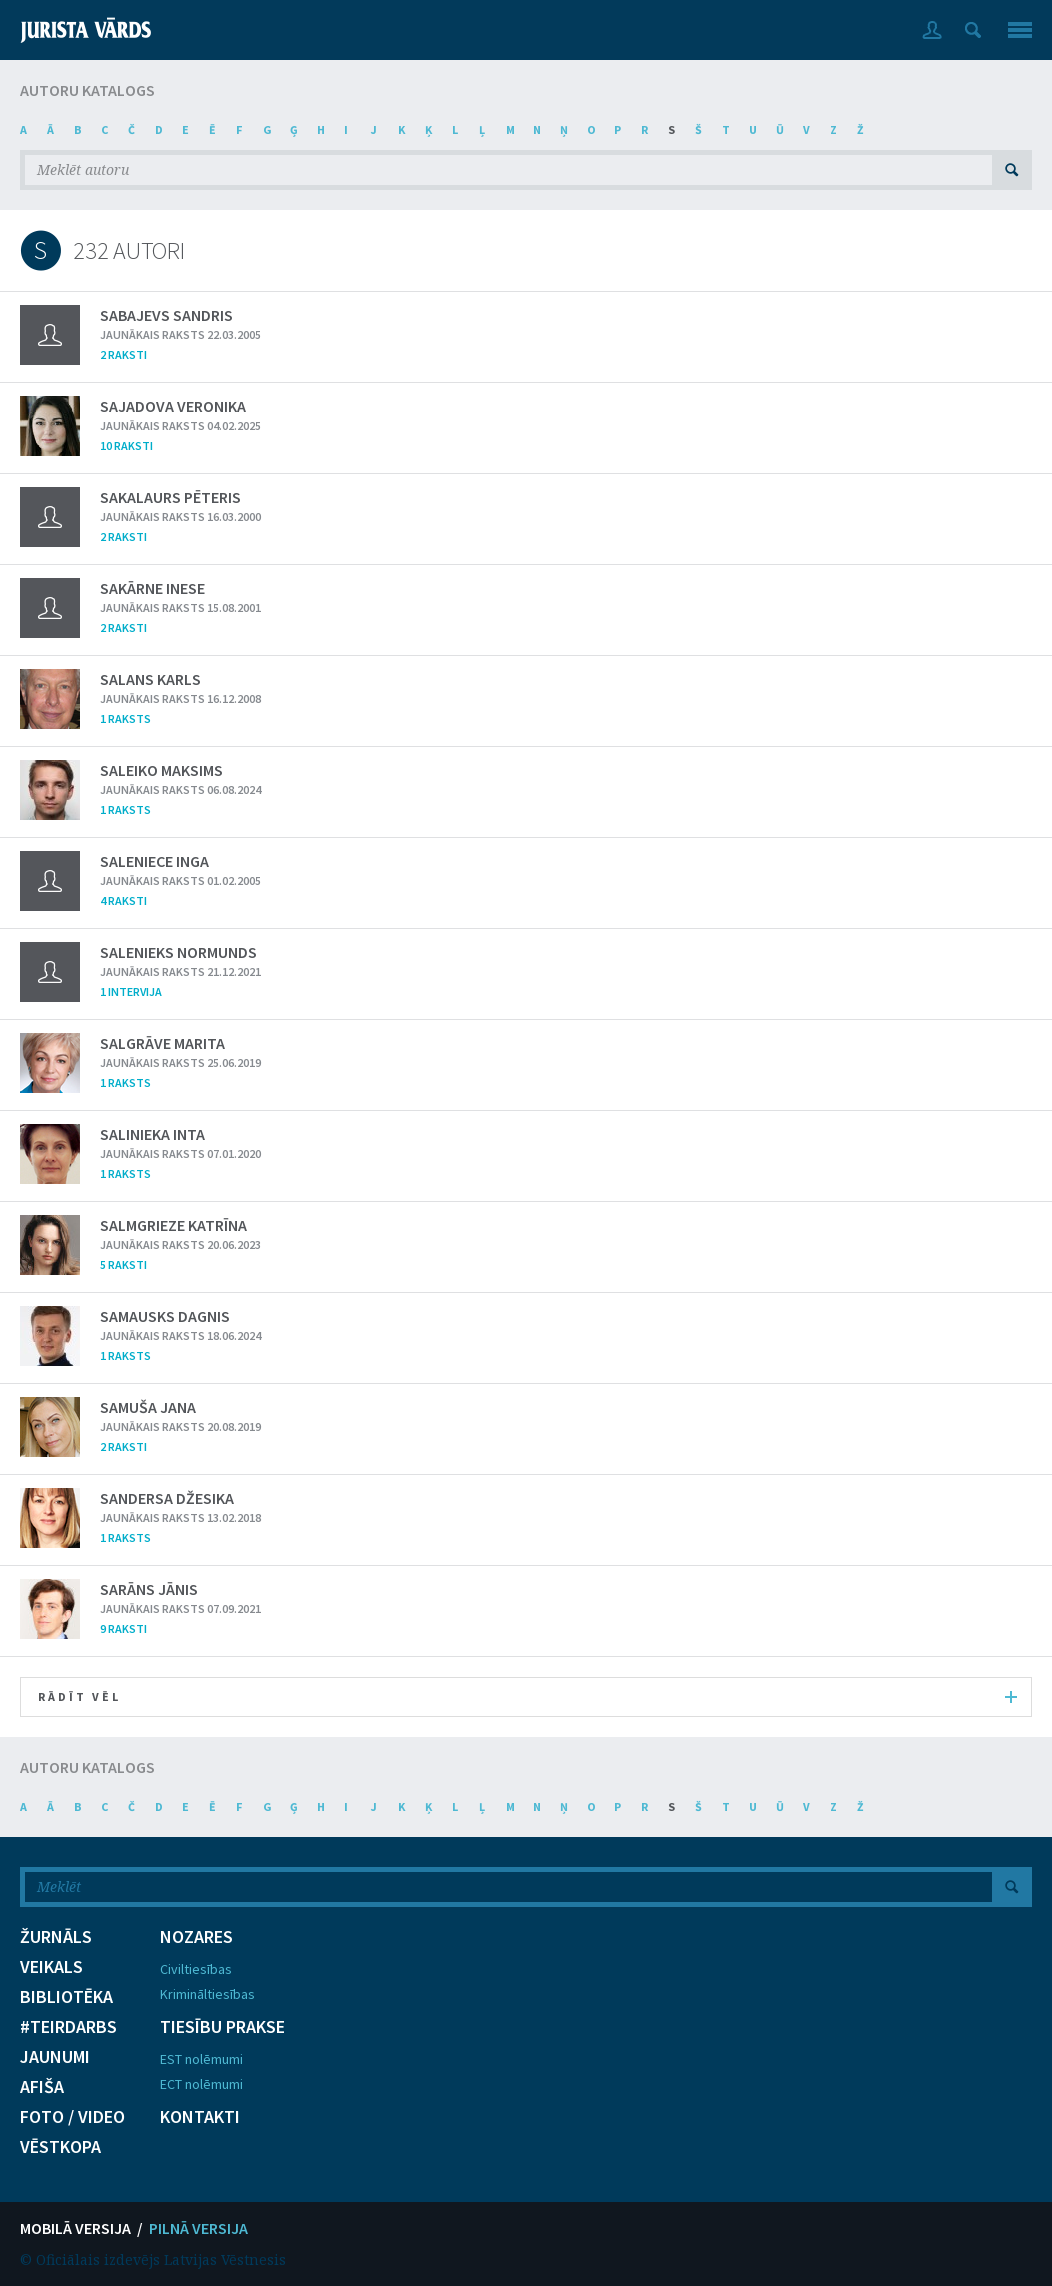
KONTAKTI (200, 2117)
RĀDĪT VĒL (527, 1696)
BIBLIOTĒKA (66, 1997)
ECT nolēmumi (201, 2084)
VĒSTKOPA (60, 2147)
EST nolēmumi (201, 2059)
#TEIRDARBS (68, 2027)
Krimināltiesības (207, 1994)
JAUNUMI (55, 2057)
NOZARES (196, 1937)
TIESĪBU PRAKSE (222, 2027)
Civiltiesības (196, 1969)
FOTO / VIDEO (72, 2117)
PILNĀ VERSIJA (198, 2228)
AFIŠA (42, 2087)
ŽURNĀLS (56, 1937)
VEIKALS (51, 1967)
